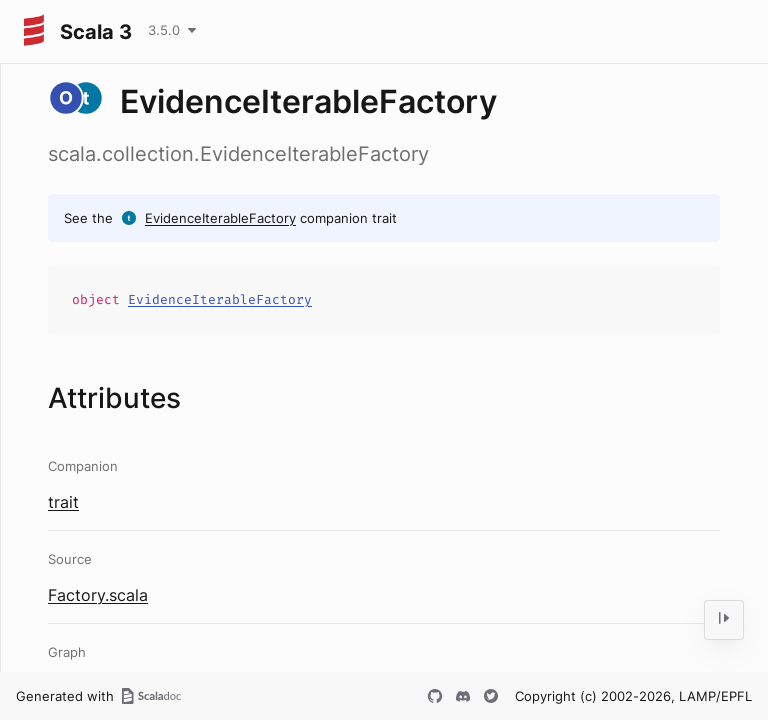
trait (63, 502)
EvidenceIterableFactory (220, 218)
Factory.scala (98, 595)
